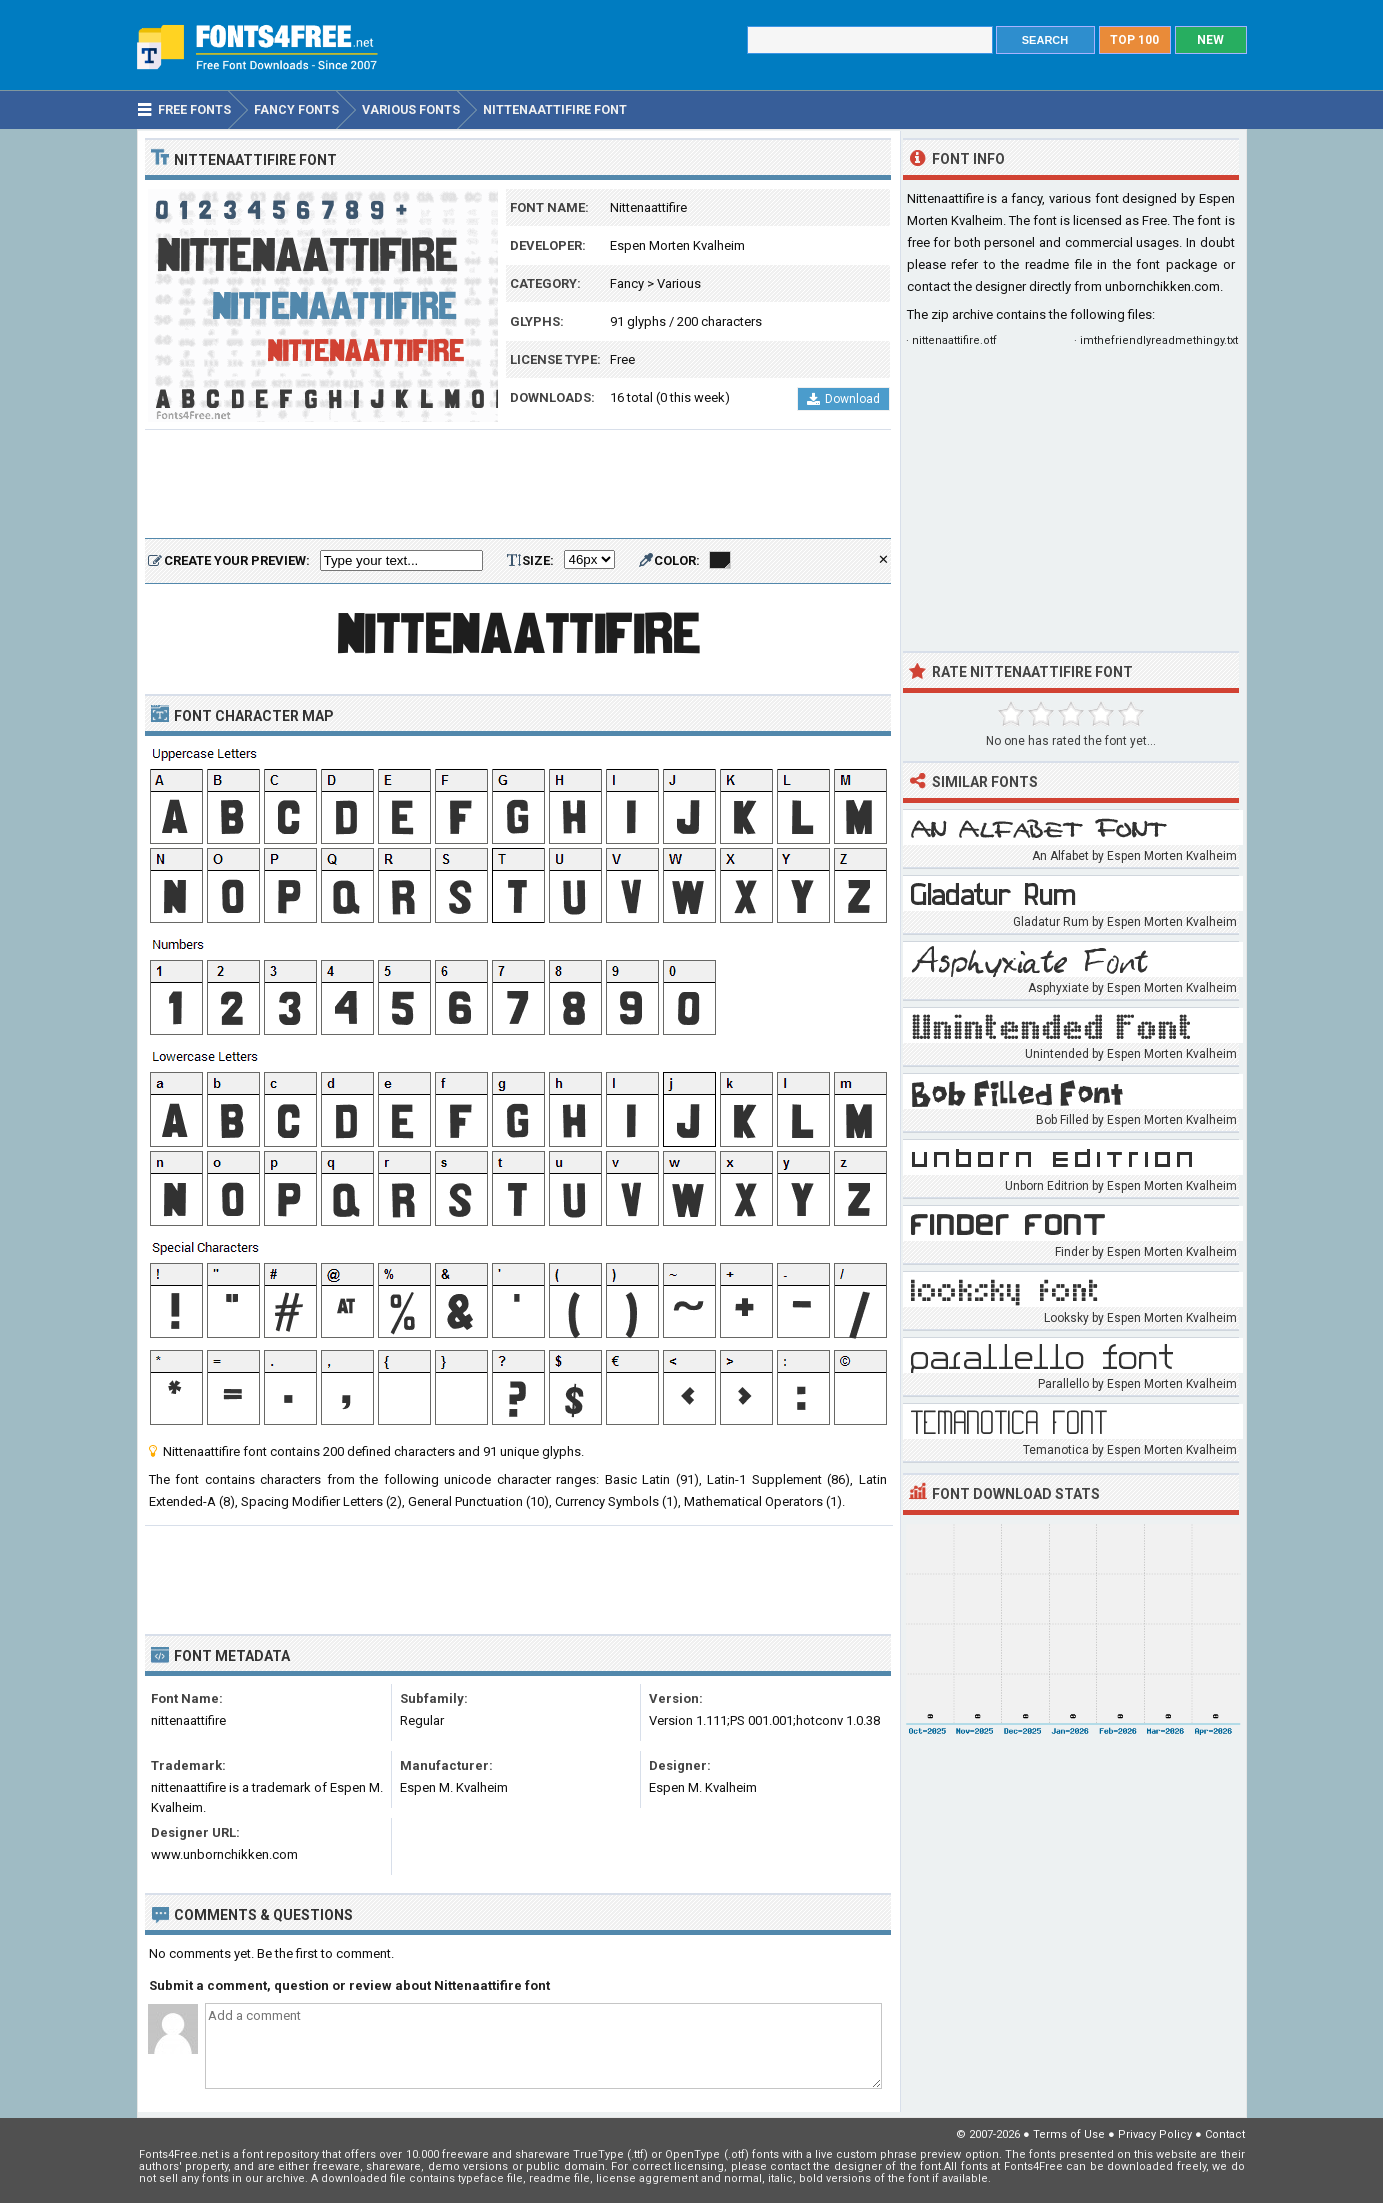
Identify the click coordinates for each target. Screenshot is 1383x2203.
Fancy (627, 283)
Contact (1225, 2134)
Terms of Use (1069, 2134)
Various (679, 283)
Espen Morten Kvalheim (677, 245)
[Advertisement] (518, 485)
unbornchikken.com (1162, 286)
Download (843, 399)
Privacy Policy (1155, 2134)
